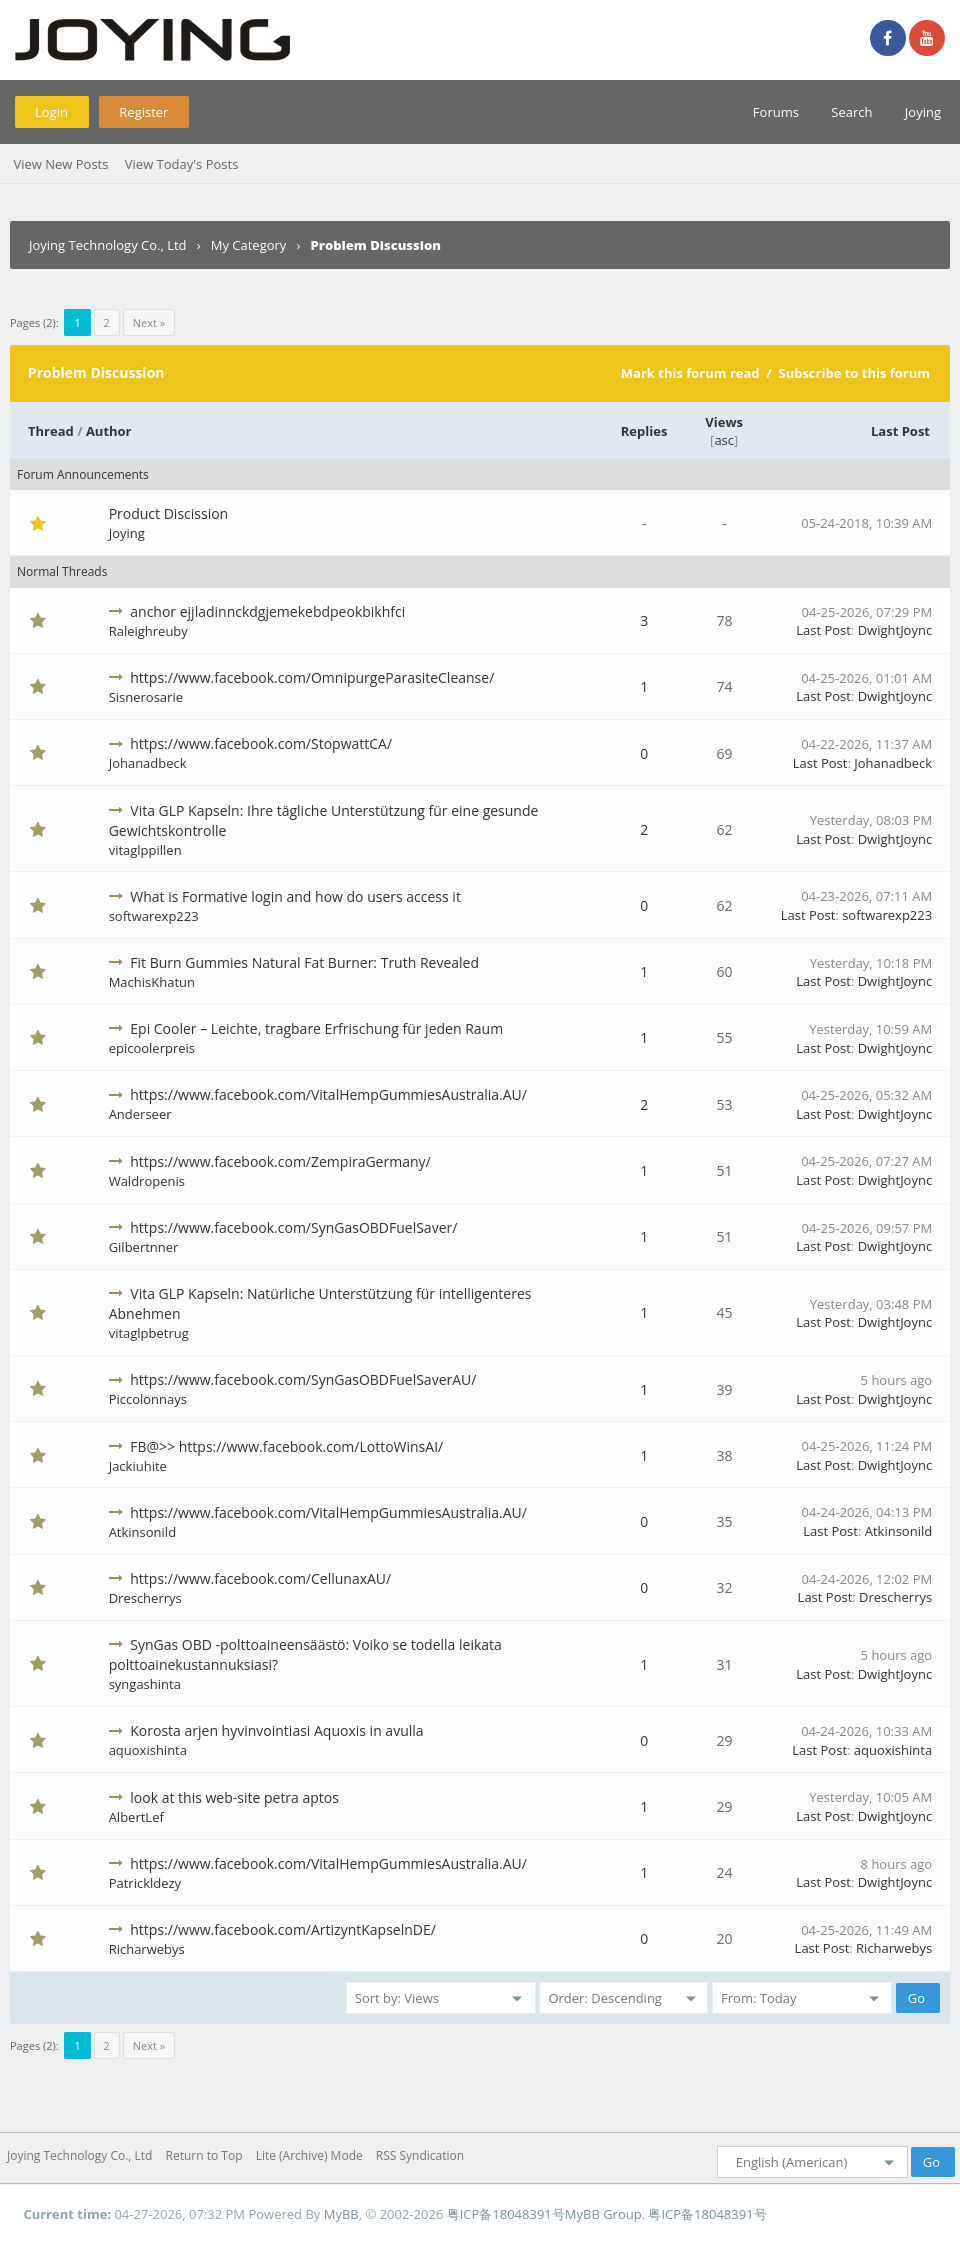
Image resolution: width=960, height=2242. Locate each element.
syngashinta (145, 1684)
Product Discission (169, 513)
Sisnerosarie (146, 697)
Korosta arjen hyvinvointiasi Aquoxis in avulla (276, 1730)
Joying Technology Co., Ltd (108, 245)
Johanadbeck (148, 763)
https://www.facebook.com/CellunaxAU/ (260, 1578)
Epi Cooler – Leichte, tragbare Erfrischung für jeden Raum (316, 1028)
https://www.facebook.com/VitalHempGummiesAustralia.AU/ (328, 1094)
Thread (51, 431)
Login (51, 112)
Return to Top (204, 2155)
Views (724, 422)
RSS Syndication (420, 2155)
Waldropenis (147, 1181)
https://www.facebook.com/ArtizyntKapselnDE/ (283, 1929)
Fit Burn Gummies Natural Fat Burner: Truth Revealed (304, 962)
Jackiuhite (138, 1466)
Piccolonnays (148, 1399)
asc (724, 440)
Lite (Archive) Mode (309, 2155)
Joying (923, 112)
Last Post (900, 431)
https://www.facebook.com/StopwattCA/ (261, 743)
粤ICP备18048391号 (506, 2214)
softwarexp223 (154, 916)
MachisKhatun (152, 982)
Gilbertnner (144, 1247)
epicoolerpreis (152, 1048)
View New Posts (60, 164)
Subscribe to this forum (854, 373)
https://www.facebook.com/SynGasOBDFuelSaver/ (293, 1227)
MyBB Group (603, 2214)
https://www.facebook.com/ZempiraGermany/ (280, 1161)
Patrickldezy (145, 1883)
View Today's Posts (182, 164)
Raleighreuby (148, 631)
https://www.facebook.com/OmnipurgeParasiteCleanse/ (312, 677)
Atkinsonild (142, 1532)
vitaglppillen (145, 850)
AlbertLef (136, 1817)
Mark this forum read (690, 373)
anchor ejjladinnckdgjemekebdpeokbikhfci (267, 611)
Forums (776, 112)
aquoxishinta (148, 1750)
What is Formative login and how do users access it (295, 896)
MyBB (341, 2214)
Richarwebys (147, 1949)
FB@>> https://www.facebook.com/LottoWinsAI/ (286, 1446)
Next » (149, 322)
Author (109, 431)
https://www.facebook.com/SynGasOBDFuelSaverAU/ (303, 1379)
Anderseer (140, 1114)
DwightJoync (895, 630)
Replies (644, 431)
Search (851, 112)
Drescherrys (145, 1598)
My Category (249, 245)
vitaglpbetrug (149, 1333)
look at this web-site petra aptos (234, 1797)
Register (143, 112)
